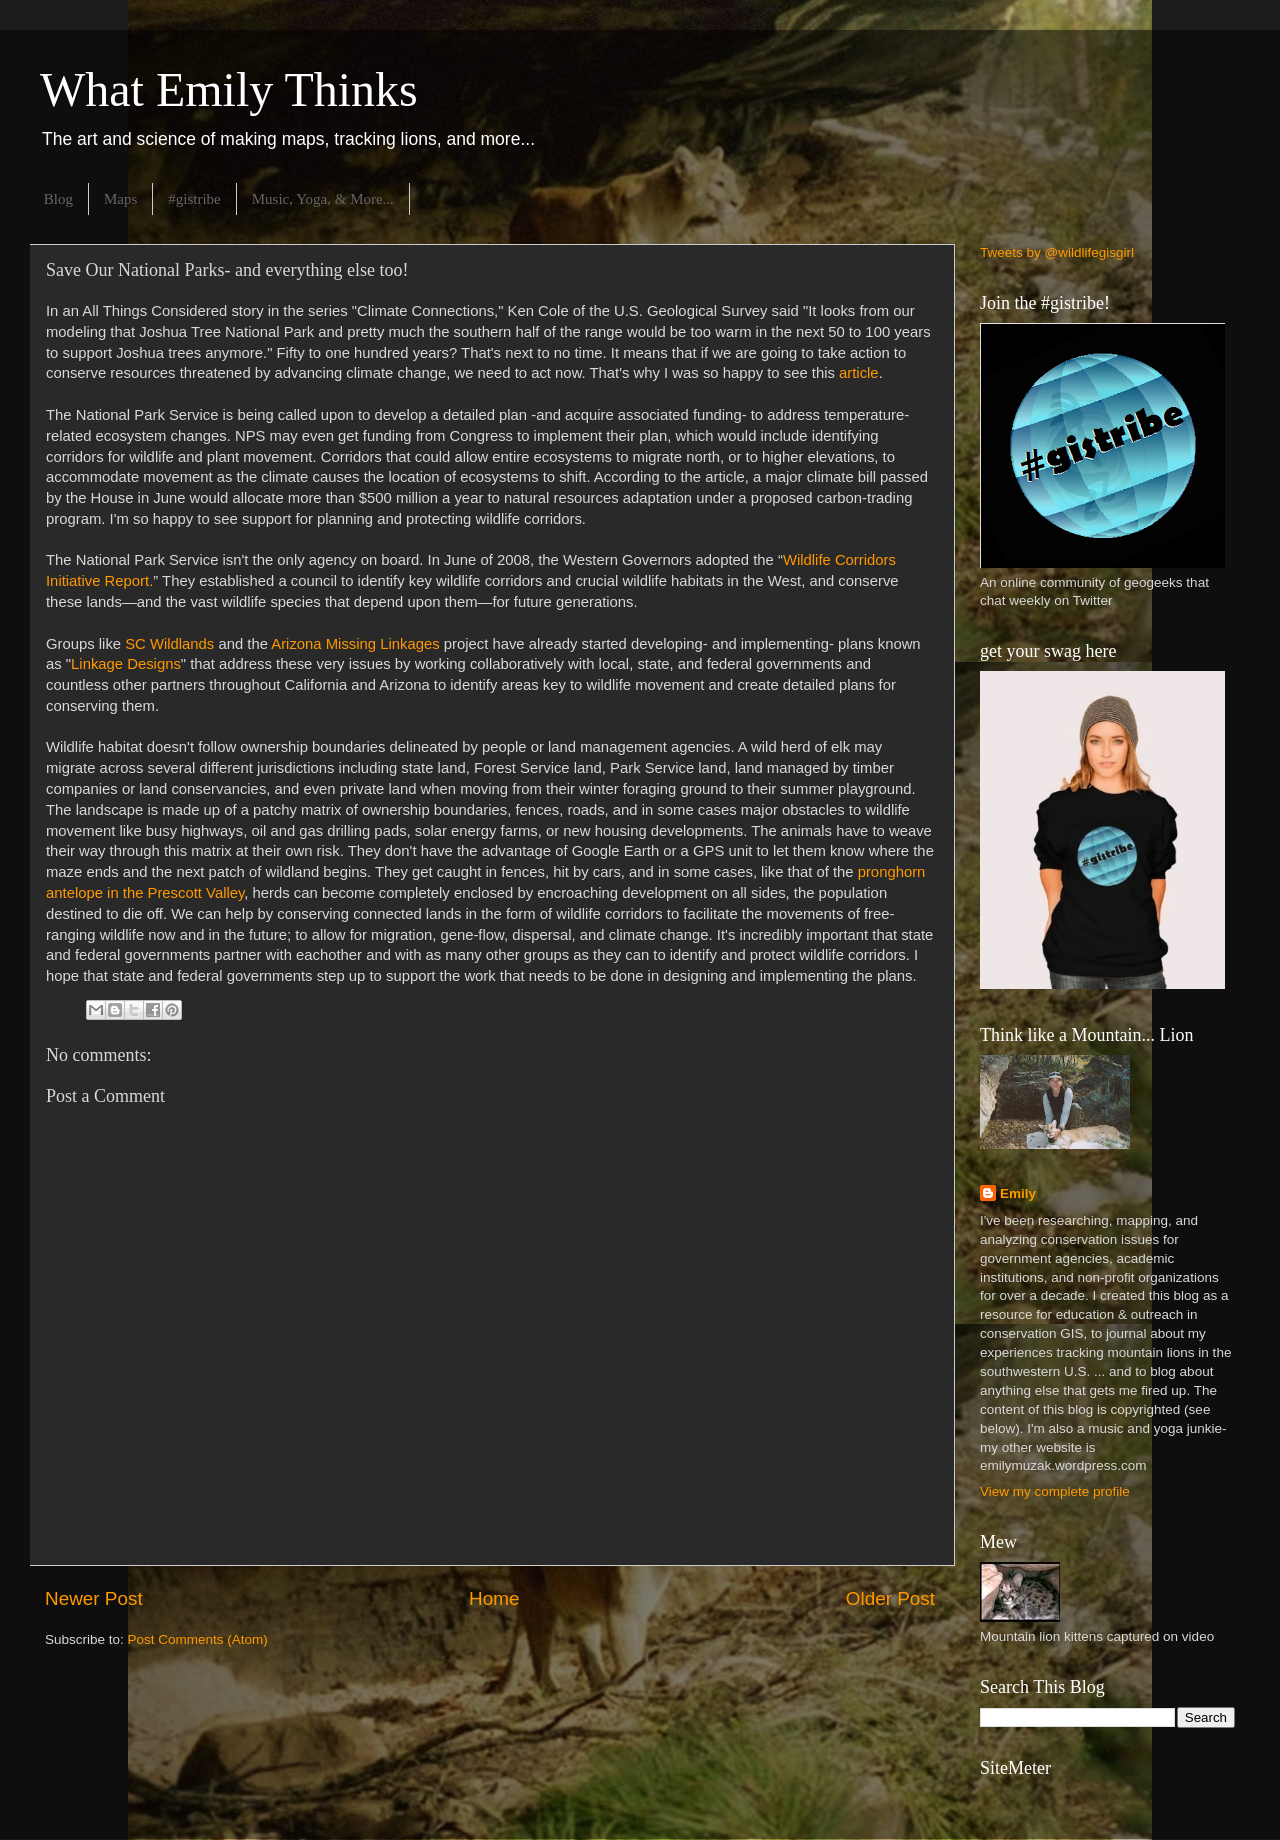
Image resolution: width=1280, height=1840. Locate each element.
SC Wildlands (169, 644)
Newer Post (94, 1598)
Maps (120, 199)
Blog (58, 199)
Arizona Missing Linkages (355, 644)
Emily (1018, 1193)
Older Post (890, 1598)
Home (494, 1598)
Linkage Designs (126, 664)
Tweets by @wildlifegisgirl (1057, 252)
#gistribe (194, 199)
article (859, 373)
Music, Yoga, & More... (323, 199)
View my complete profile (1055, 1491)
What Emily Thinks (229, 89)
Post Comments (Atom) (198, 1639)
